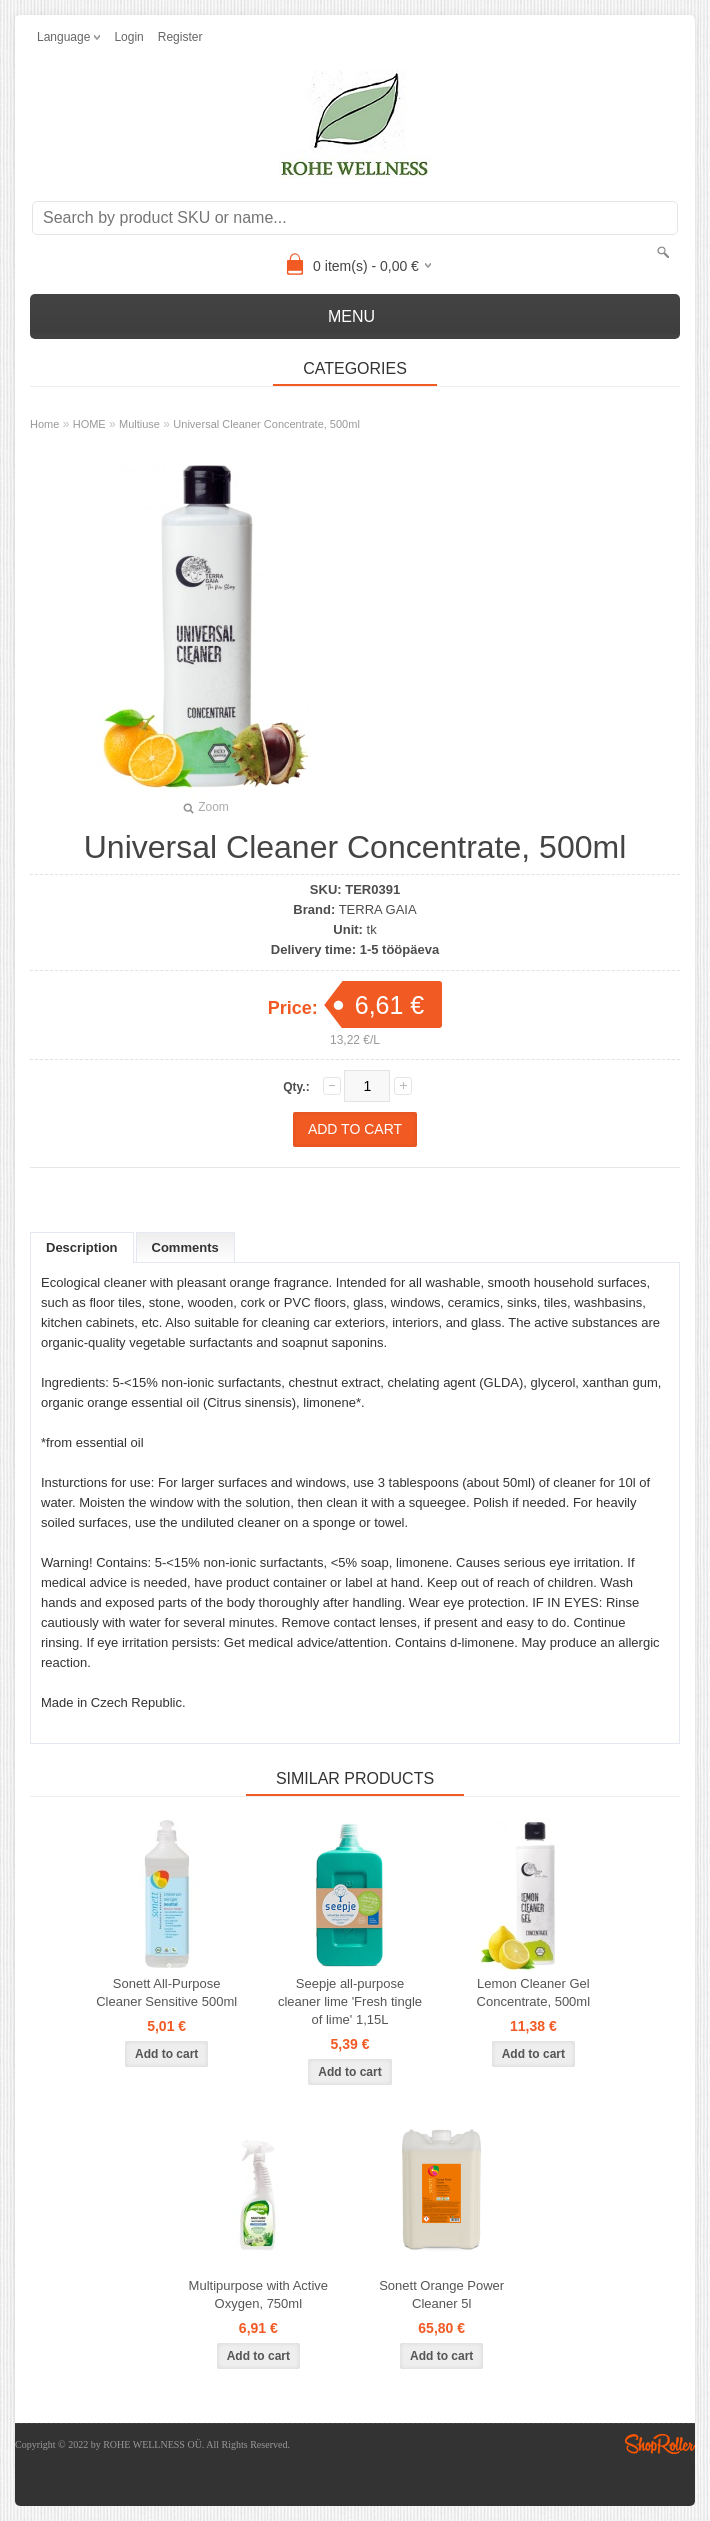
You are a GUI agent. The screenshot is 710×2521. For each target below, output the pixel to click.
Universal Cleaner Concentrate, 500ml (266, 424)
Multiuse (139, 424)
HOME (89, 424)
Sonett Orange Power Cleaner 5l (441, 2294)
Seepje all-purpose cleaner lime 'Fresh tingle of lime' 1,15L (350, 2001)
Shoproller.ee (660, 2444)
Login (128, 37)
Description (82, 1247)
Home (44, 424)
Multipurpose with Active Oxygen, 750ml (258, 2294)
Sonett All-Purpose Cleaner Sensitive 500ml (166, 1992)
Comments (185, 1247)
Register (180, 37)
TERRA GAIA (378, 909)
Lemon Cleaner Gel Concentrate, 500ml (533, 1992)
